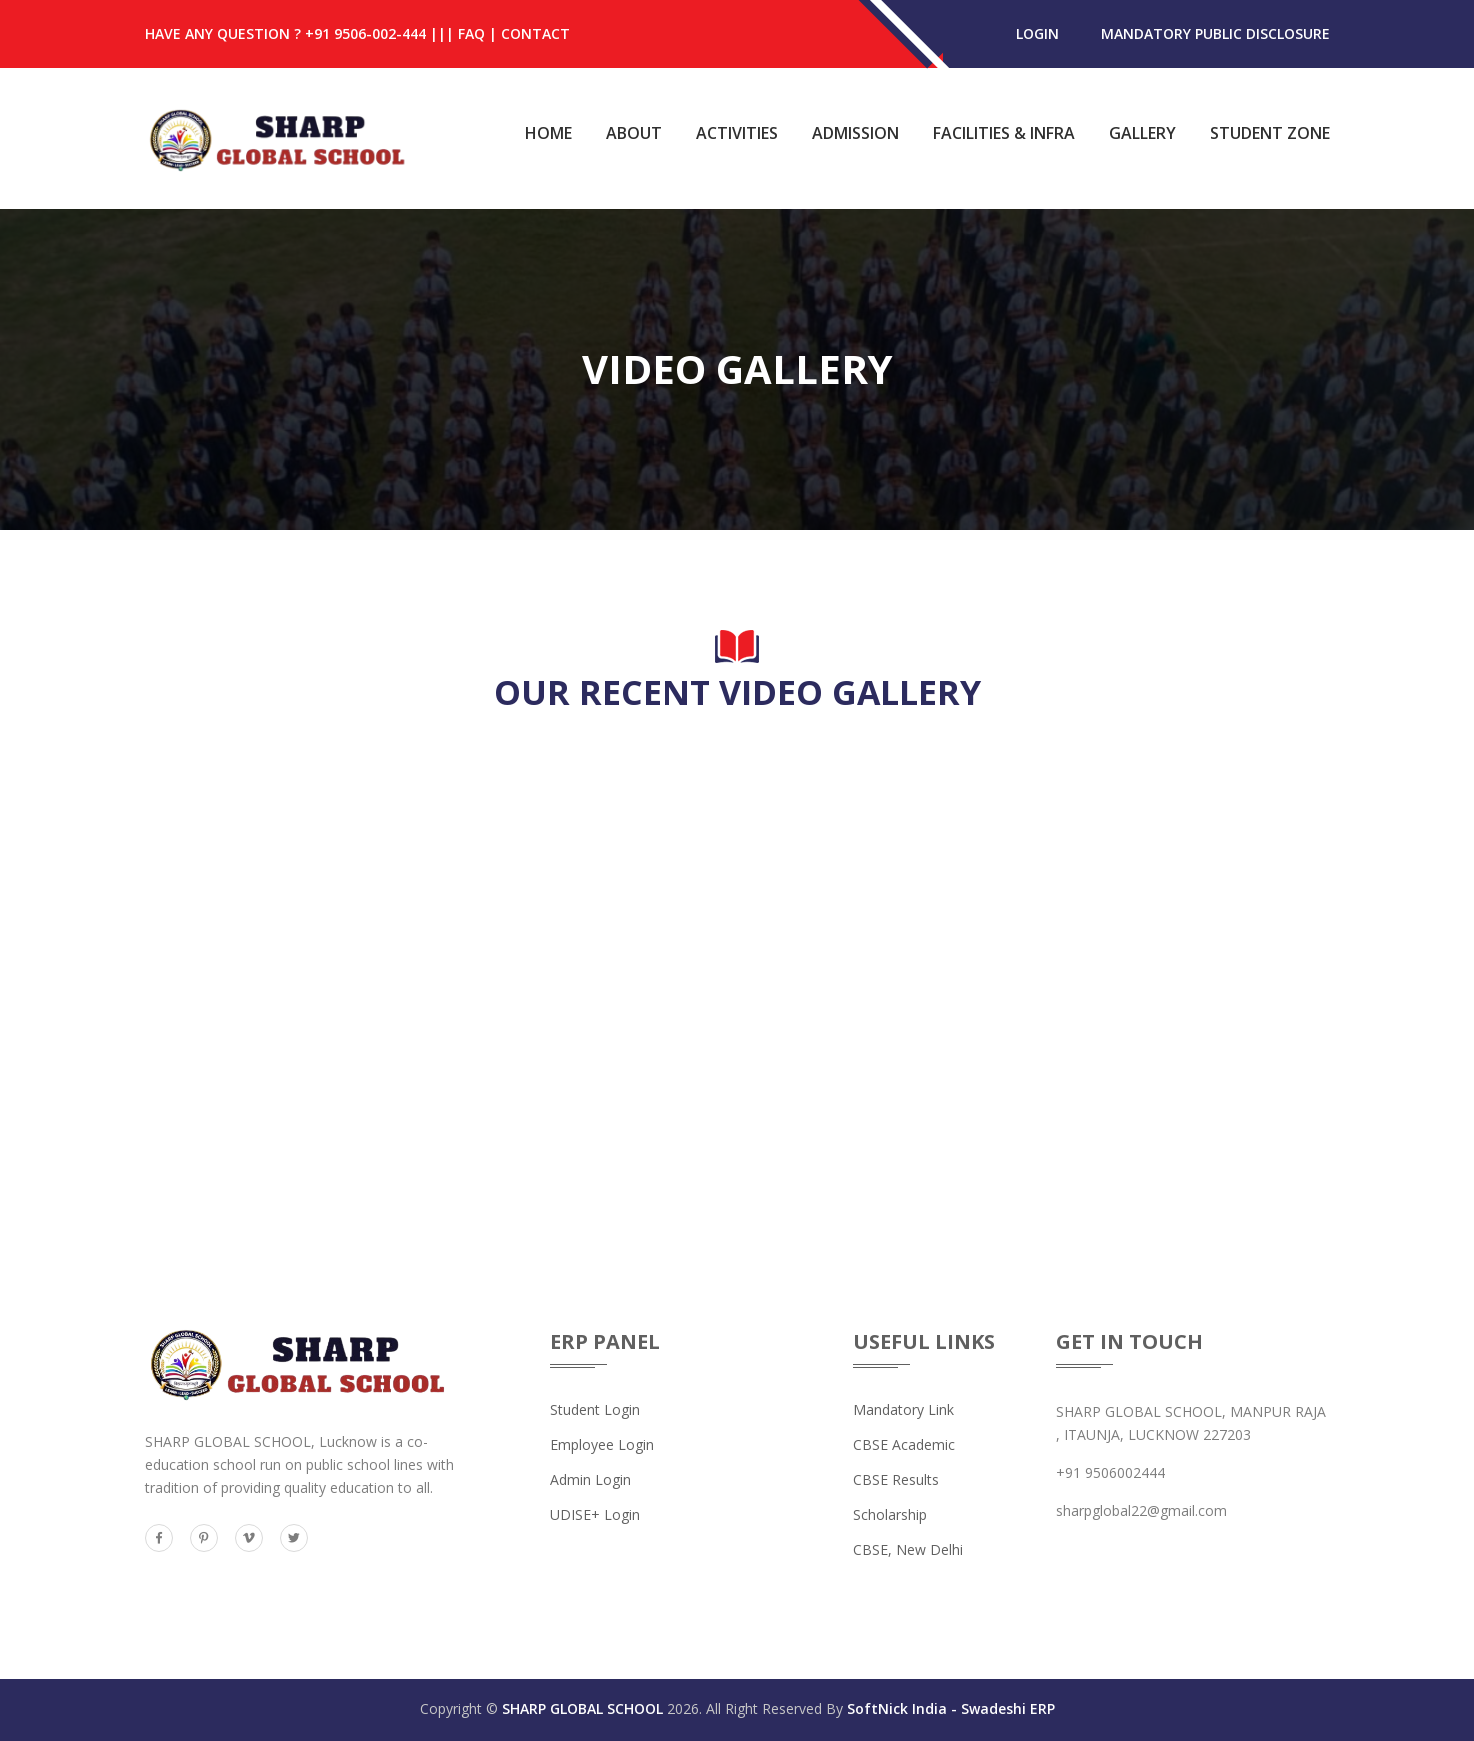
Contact (535, 33)
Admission (855, 133)
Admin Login (590, 1479)
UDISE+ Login (595, 1514)
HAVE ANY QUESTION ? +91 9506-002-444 (285, 33)
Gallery (1142, 133)
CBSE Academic (904, 1444)
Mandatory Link (903, 1409)
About (634, 133)
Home (548, 133)
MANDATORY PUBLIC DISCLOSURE (1215, 33)
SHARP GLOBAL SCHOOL (582, 1708)
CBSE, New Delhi (908, 1549)
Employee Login (602, 1444)
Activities (737, 133)
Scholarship (890, 1514)
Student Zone (1270, 133)
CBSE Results (896, 1479)
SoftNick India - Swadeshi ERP (951, 1708)
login (1037, 33)
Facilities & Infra (1004, 133)
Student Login (595, 1409)
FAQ (471, 33)
